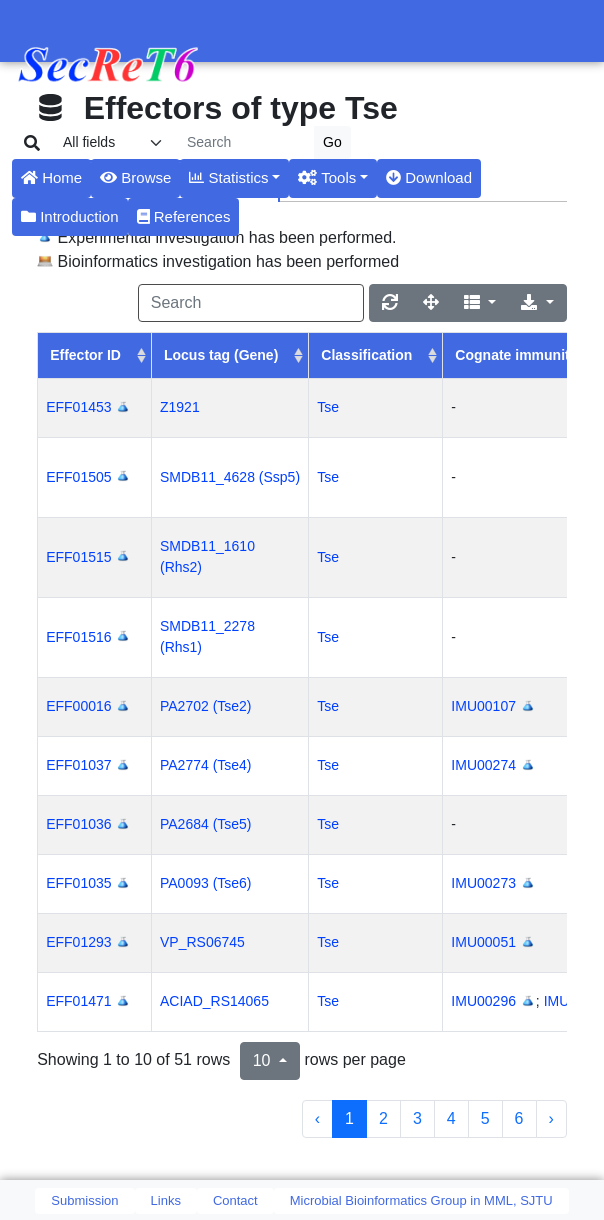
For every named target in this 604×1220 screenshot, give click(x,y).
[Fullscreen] (431, 303)
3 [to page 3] (417, 1118)
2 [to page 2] (383, 1118)
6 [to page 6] (519, 1118)
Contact (235, 1200)
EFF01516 (78, 637)
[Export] (537, 303)
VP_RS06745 (202, 942)
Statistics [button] (228, 177)
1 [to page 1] (349, 1118)
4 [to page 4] (451, 1118)
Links (166, 1200)
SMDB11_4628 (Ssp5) (230, 477)
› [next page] (551, 1118)
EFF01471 (78, 1001)
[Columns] (480, 303)
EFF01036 (78, 824)
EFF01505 (78, 477)
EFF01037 (78, 765)
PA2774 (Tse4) (206, 765)
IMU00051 (483, 942)
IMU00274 (483, 765)
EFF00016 (78, 706)
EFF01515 (78, 557)
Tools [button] (327, 177)
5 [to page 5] (485, 1118)
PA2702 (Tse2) (206, 706)
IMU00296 (483, 1001)
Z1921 (180, 407)
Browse (135, 177)
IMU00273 (483, 883)
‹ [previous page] (317, 1118)
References (184, 216)
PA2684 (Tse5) (206, 824)
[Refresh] (390, 303)
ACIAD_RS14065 (214, 1001)
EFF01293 (78, 942)
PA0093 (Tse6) (206, 883)
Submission (84, 1200)
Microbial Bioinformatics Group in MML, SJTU (421, 1200)
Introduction (70, 216)
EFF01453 (78, 407)
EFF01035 (78, 883)
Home (51, 177)
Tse (328, 407)
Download (429, 177)
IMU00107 (483, 706)
